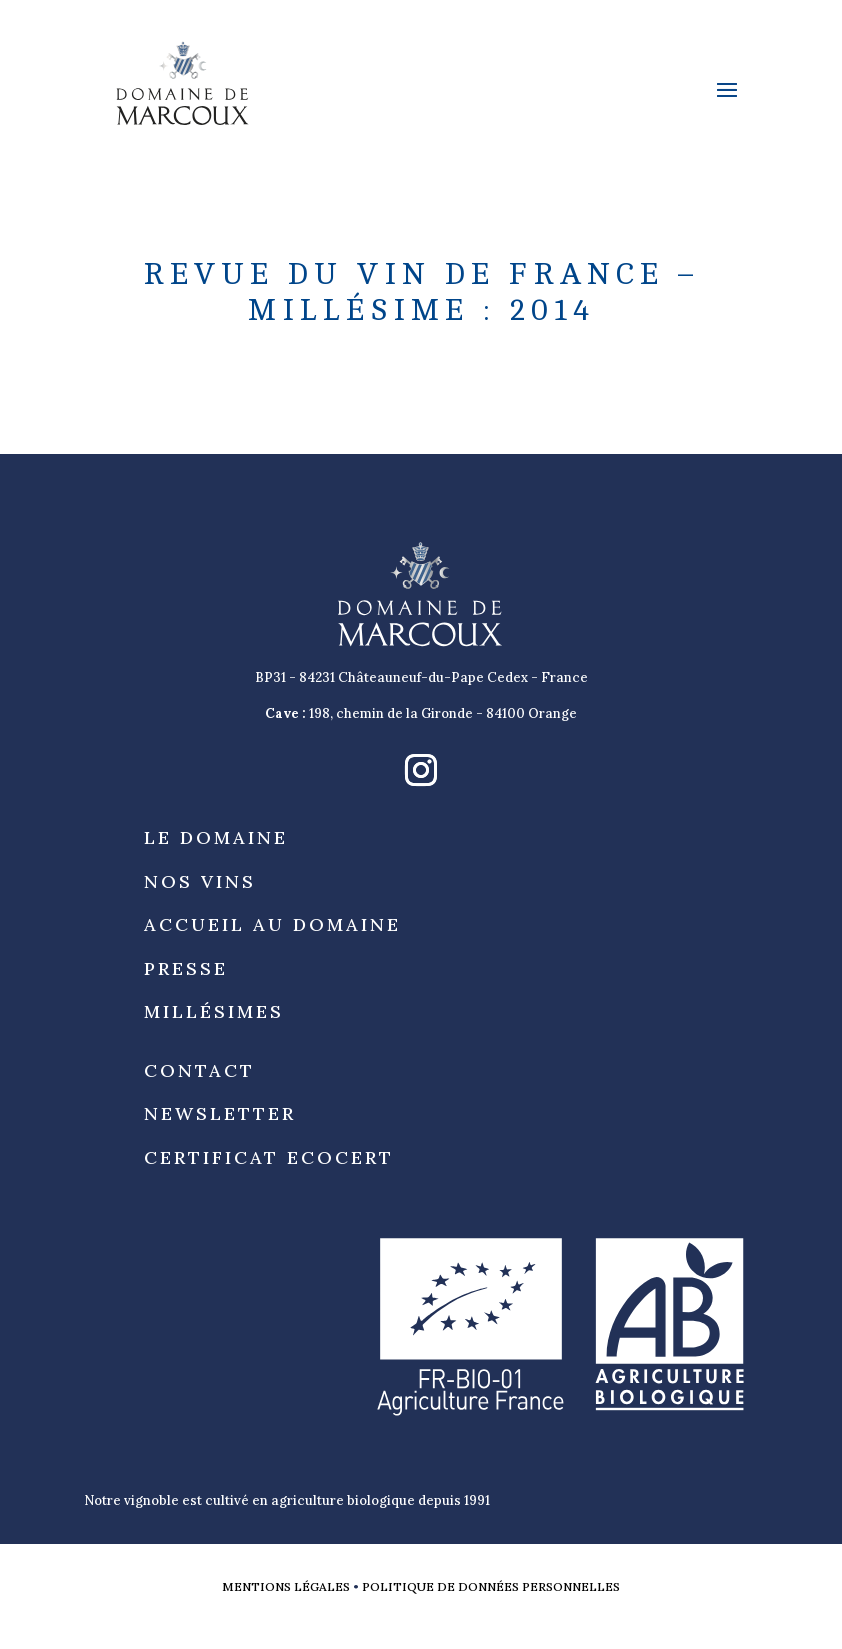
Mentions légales (286, 1586)
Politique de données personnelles (491, 1586)
